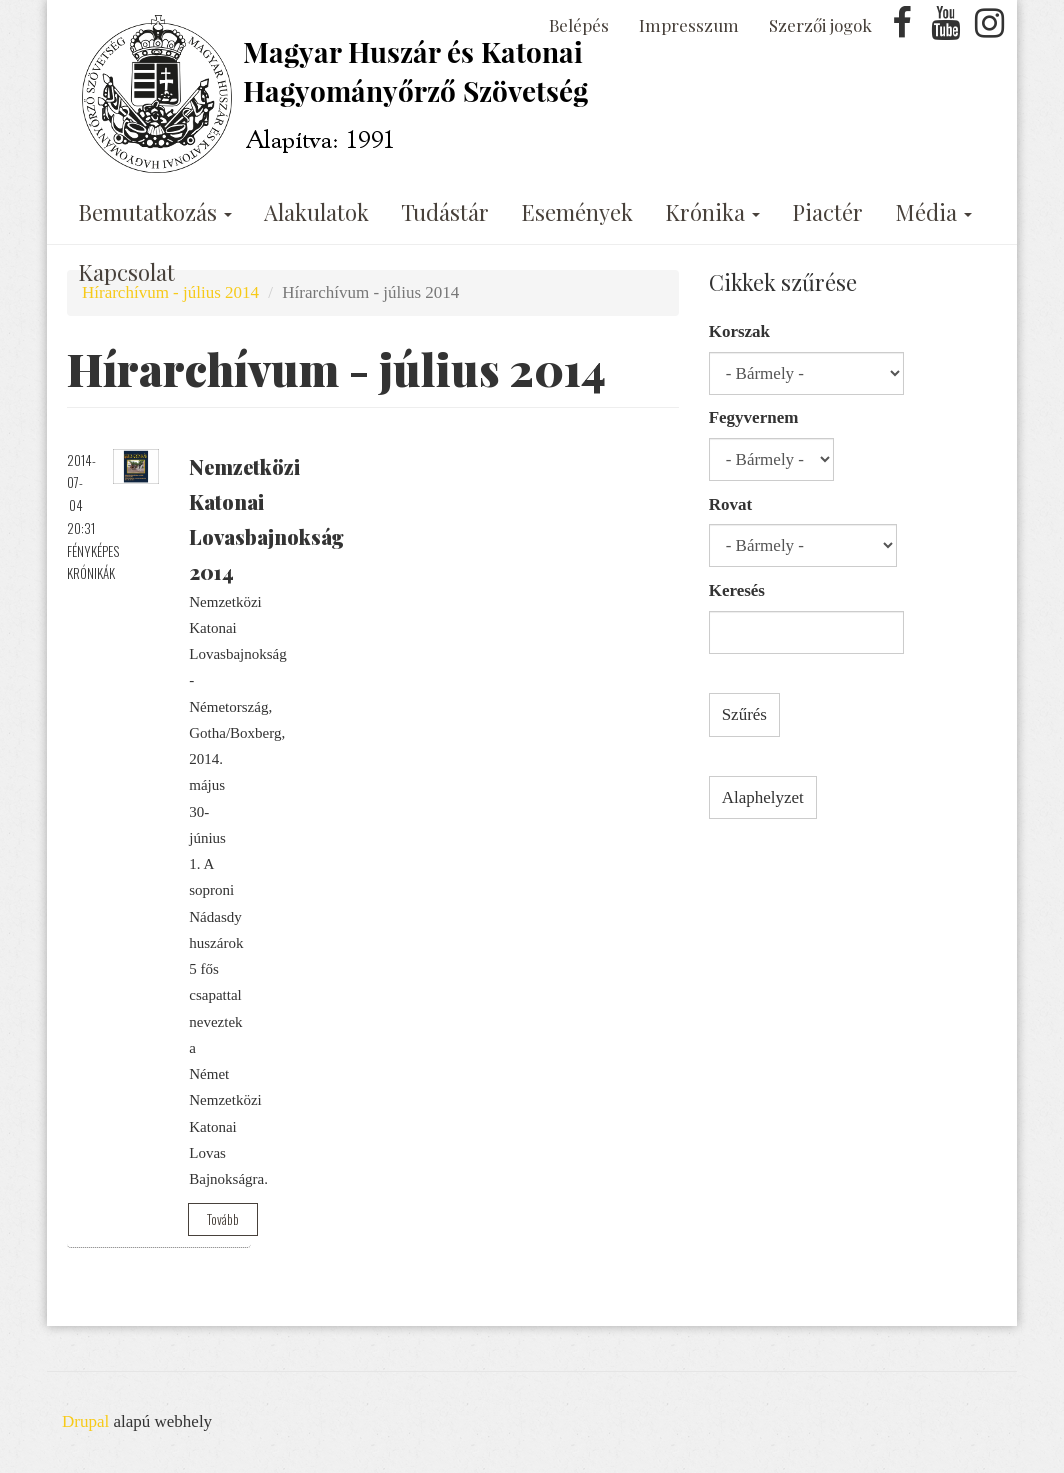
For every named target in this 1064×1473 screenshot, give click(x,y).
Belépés (579, 25)
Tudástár (445, 212)
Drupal (85, 1421)
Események (577, 212)
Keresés (737, 590)
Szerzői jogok (820, 25)
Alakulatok (316, 212)
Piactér (827, 212)
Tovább (223, 1219)
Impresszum (689, 25)
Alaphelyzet (763, 797)
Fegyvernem (754, 417)
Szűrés (744, 714)
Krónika (712, 212)
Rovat (730, 504)
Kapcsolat (126, 272)
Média (933, 212)
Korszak (739, 331)
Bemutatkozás (155, 212)
